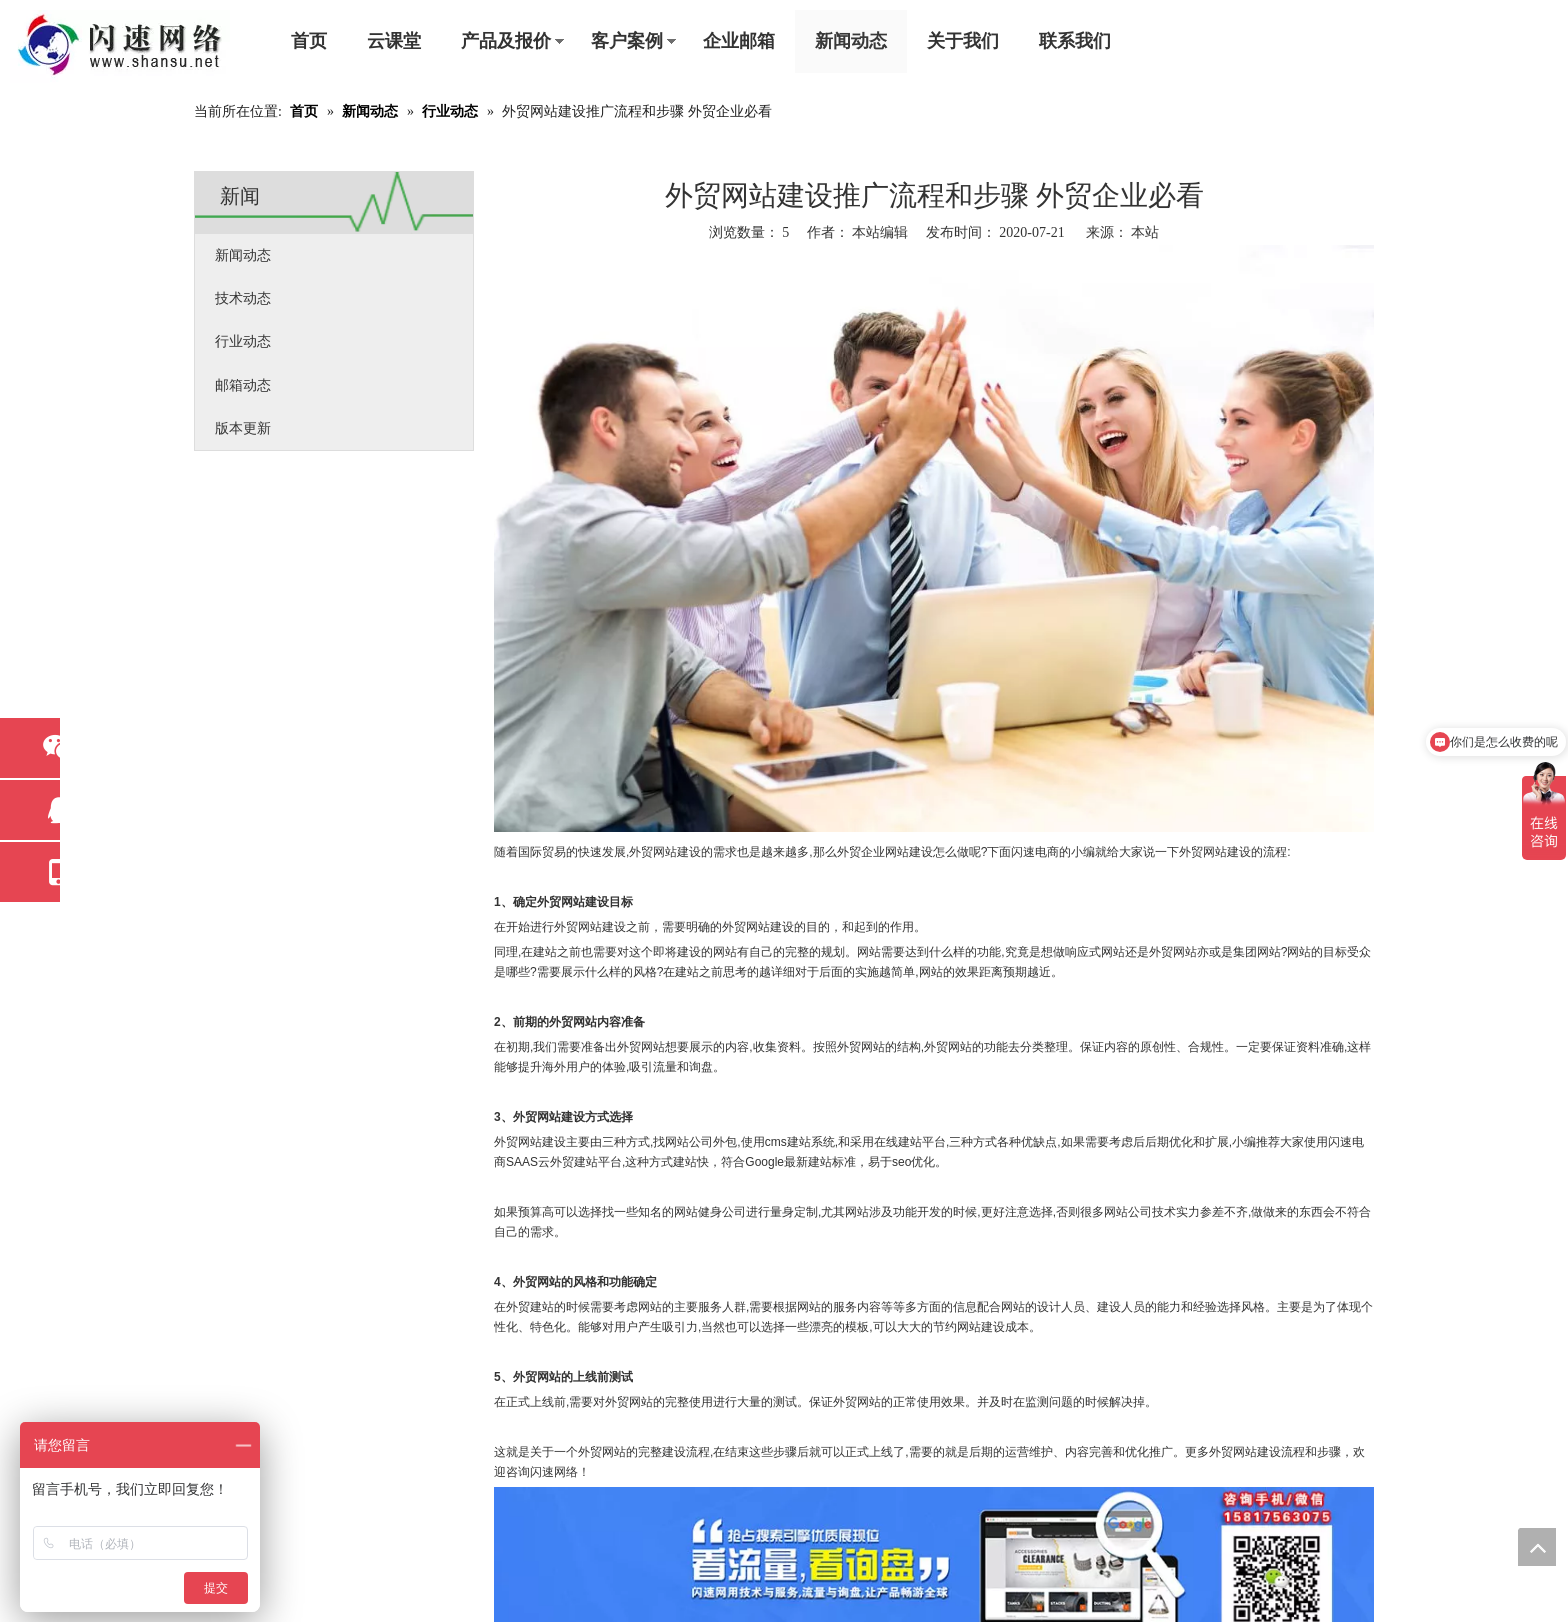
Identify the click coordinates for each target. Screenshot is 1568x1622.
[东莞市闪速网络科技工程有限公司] (120, 46)
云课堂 (394, 41)
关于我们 (963, 41)
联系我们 (1075, 41)
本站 (1145, 232)
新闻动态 (851, 41)
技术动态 (243, 298)
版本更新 (243, 428)
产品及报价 (506, 41)
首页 (309, 41)
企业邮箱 (739, 41)
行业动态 (243, 341)
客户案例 (627, 41)
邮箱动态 (243, 385)
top (1537, 1547)
